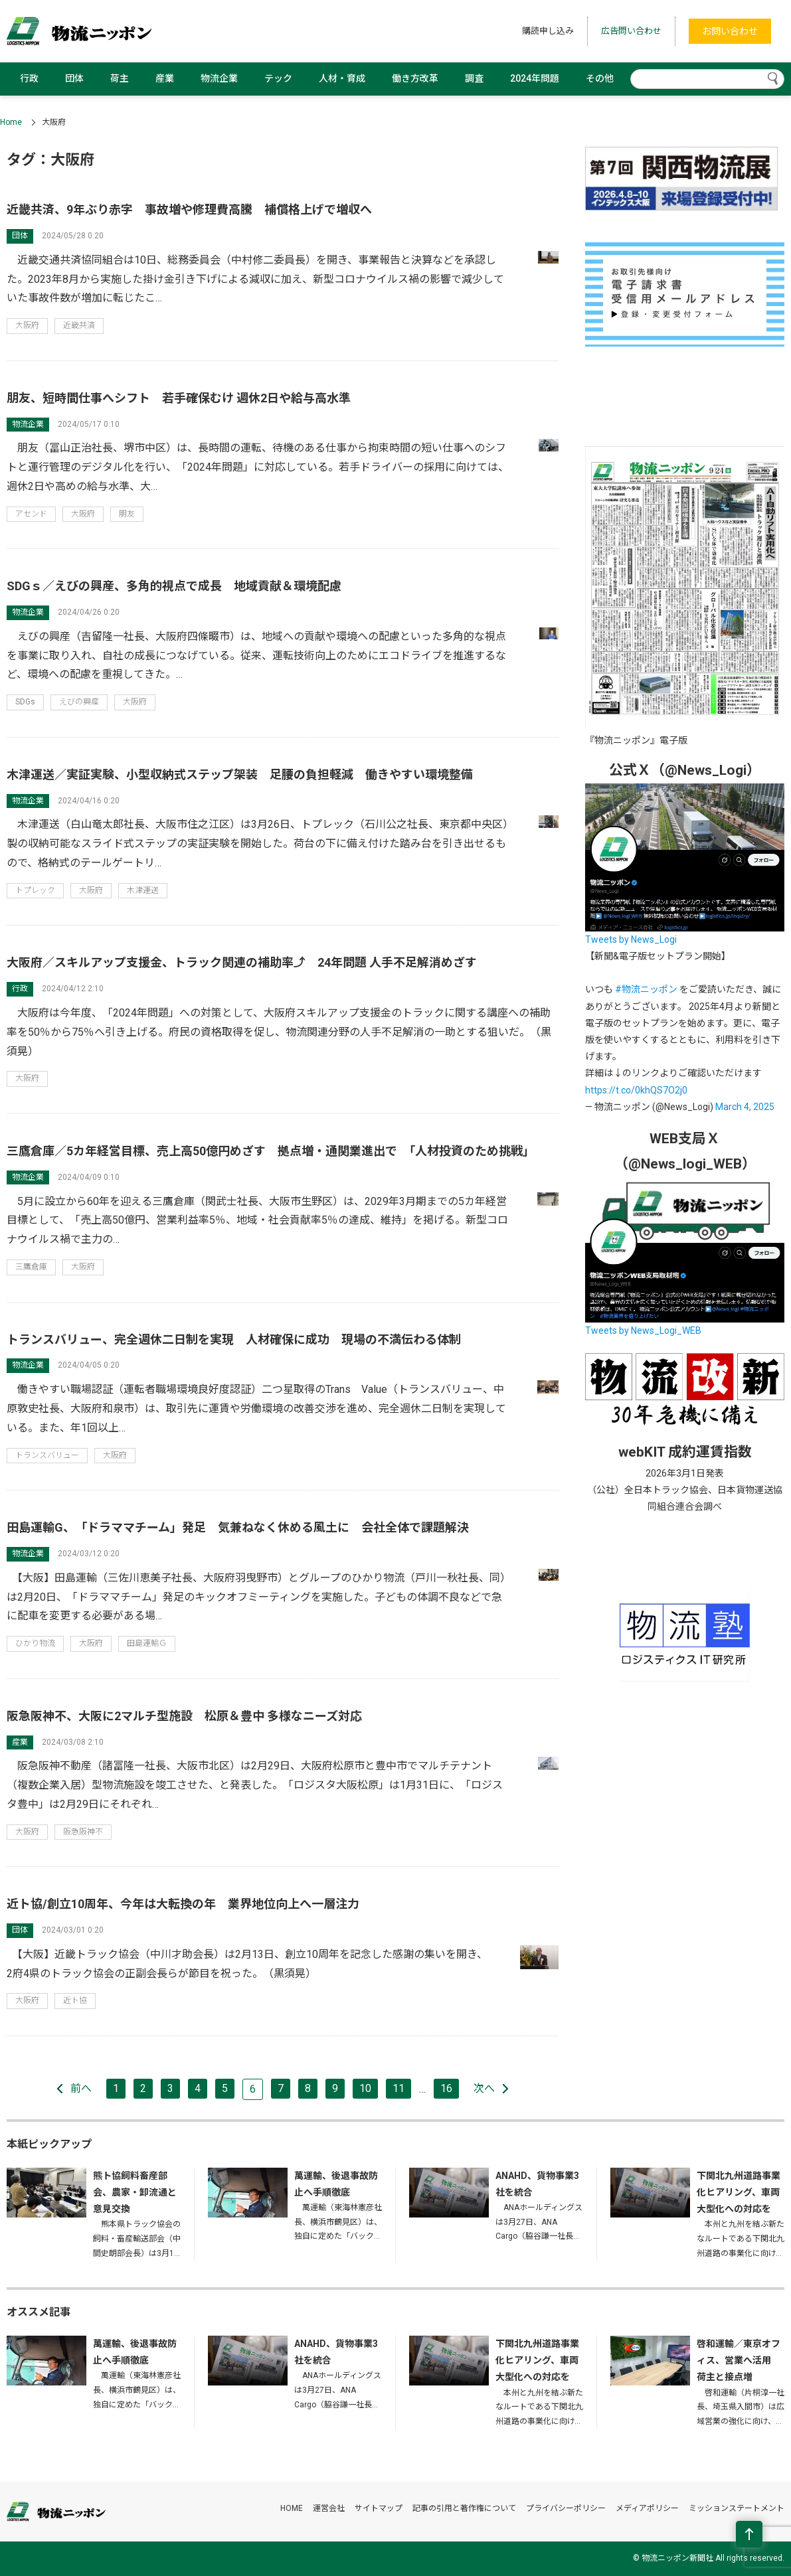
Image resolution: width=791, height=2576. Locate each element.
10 (365, 2088)
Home (11, 122)
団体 (74, 78)
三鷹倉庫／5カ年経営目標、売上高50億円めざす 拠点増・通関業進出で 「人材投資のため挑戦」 (271, 1151)
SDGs (25, 701)
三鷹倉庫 (31, 1266)
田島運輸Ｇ (147, 1643)
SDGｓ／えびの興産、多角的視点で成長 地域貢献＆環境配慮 (174, 586)
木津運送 (143, 890)
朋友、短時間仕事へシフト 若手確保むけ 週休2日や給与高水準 (179, 398)
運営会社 (329, 2508)
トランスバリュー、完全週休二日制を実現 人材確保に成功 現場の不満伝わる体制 (234, 1339)
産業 (164, 78)
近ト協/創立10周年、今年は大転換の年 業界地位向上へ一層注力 (183, 1904)
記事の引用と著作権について (464, 2508)
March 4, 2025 (744, 1106)
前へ (81, 2088)
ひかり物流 (35, 1643)
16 (446, 2088)
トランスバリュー (47, 1455)
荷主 (119, 78)
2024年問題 (534, 78)
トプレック (35, 890)
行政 (29, 78)
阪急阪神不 (83, 1831)
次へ (484, 2088)
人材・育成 (342, 78)
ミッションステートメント (736, 2508)
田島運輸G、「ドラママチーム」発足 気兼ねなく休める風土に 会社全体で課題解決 (238, 1527)
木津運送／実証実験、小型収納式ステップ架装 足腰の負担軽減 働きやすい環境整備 (240, 774)
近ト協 (75, 2000)
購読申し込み (548, 31)
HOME (291, 2508)
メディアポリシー (647, 2508)
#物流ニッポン (646, 989)
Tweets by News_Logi (631, 939)
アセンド (31, 514)
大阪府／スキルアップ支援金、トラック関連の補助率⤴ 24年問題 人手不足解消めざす (242, 962)
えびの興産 (79, 701)
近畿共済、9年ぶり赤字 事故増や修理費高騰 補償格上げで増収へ (189, 209)
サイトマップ (378, 2508)
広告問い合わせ (631, 31)
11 (398, 2088)
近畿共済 (79, 325)
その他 (600, 78)
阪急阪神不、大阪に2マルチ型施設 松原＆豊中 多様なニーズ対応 (184, 1716)
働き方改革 (415, 78)
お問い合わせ (730, 31)
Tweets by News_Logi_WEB (643, 1330)
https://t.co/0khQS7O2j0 (636, 1090)
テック (278, 78)
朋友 (127, 514)
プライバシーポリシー (566, 2508)
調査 (474, 78)
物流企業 (219, 78)
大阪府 (27, 325)
